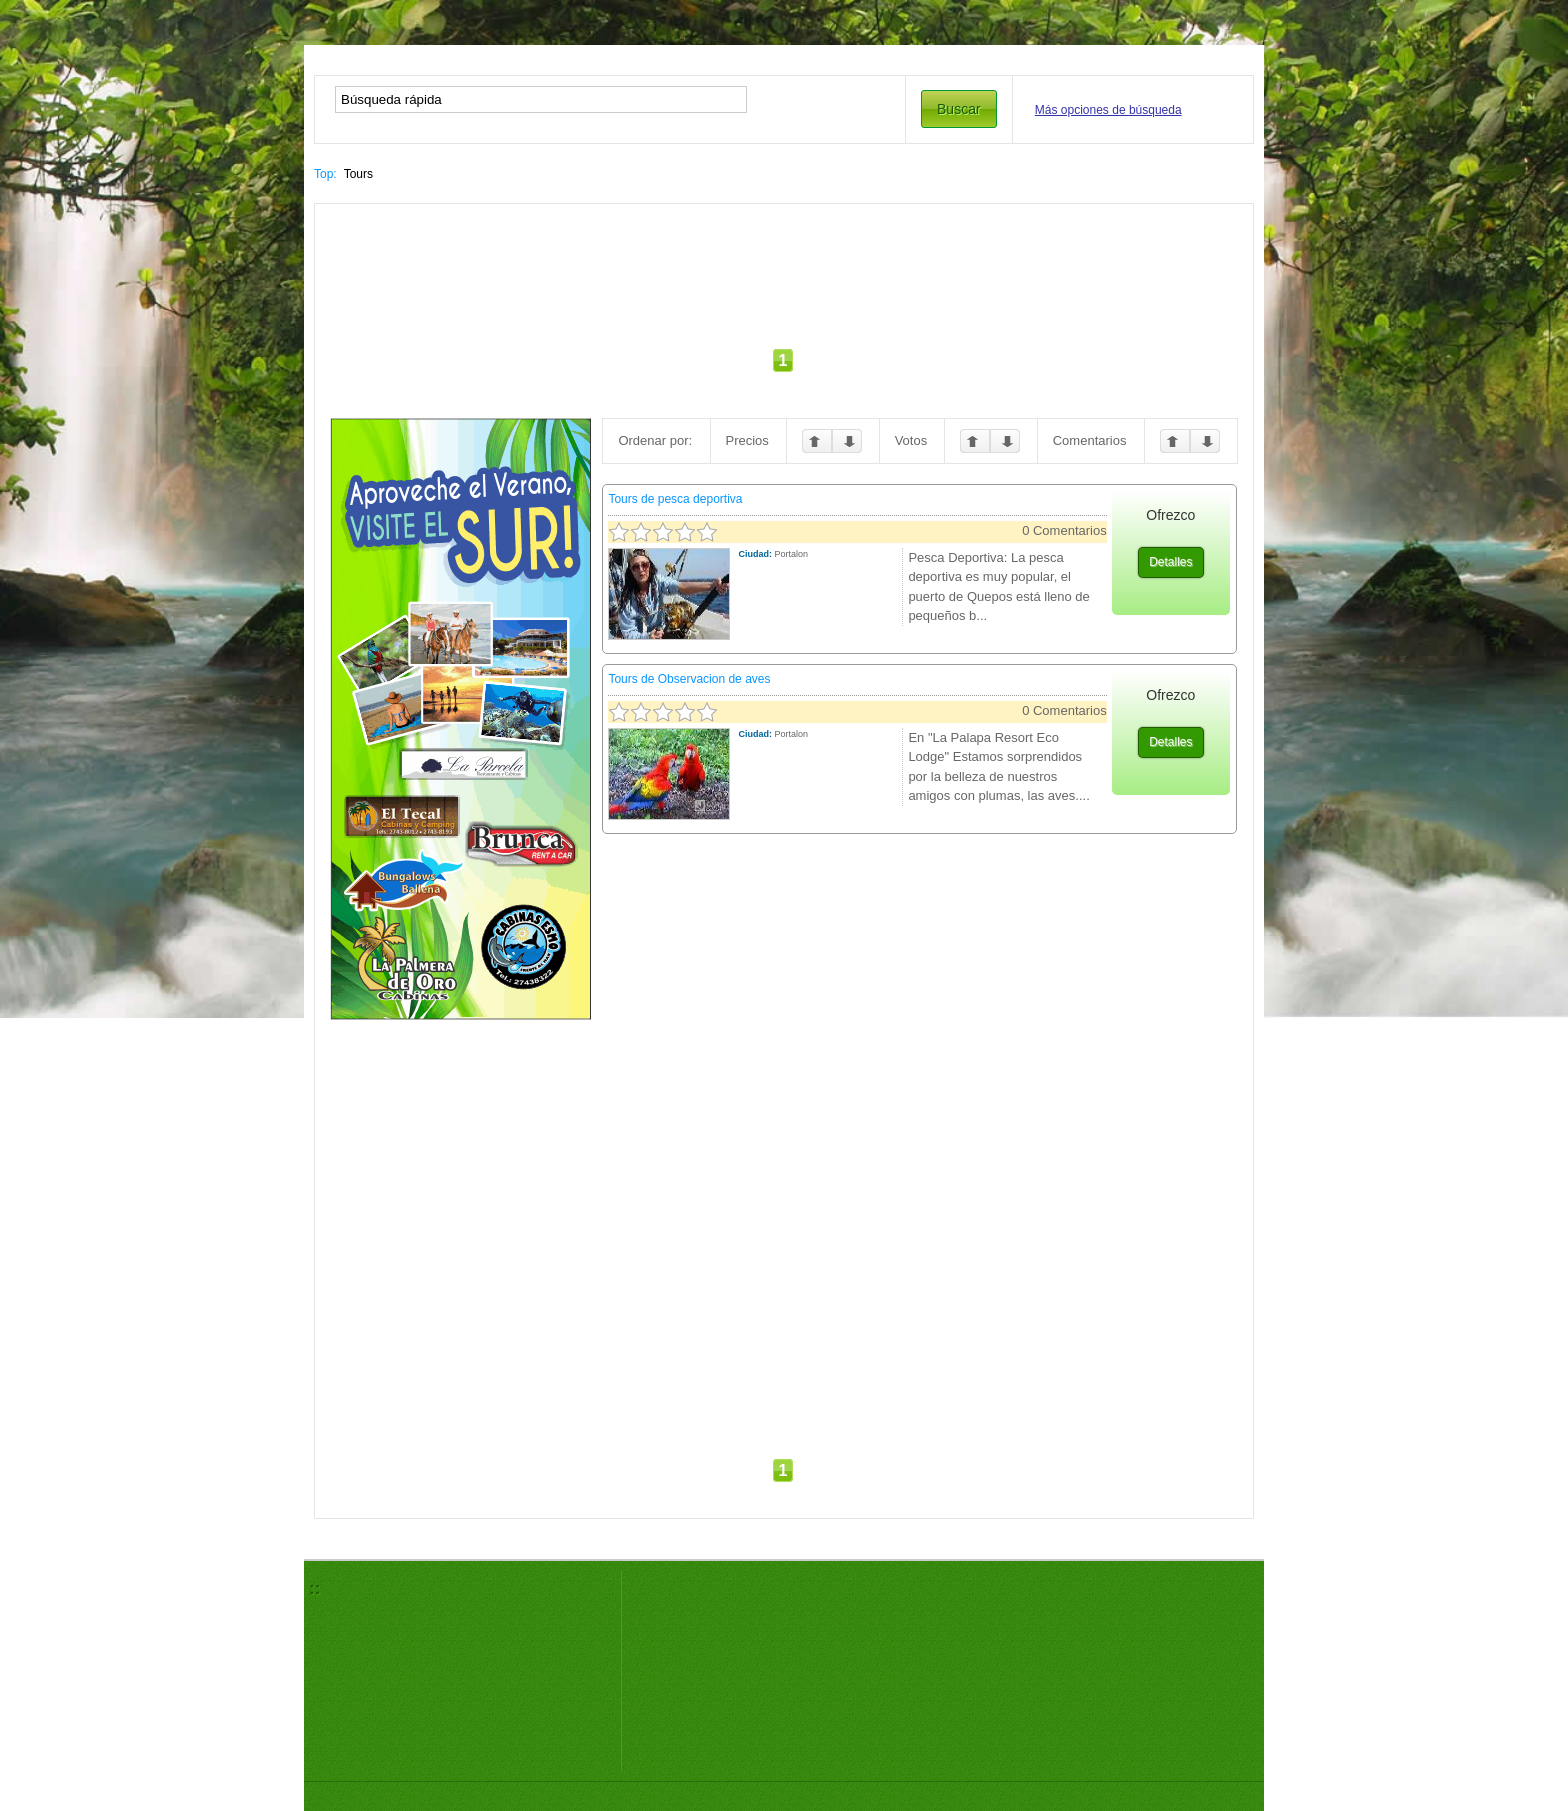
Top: (325, 174)
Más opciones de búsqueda (1108, 110)
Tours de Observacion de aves (689, 679)
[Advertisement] (784, 278)
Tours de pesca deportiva (675, 499)
